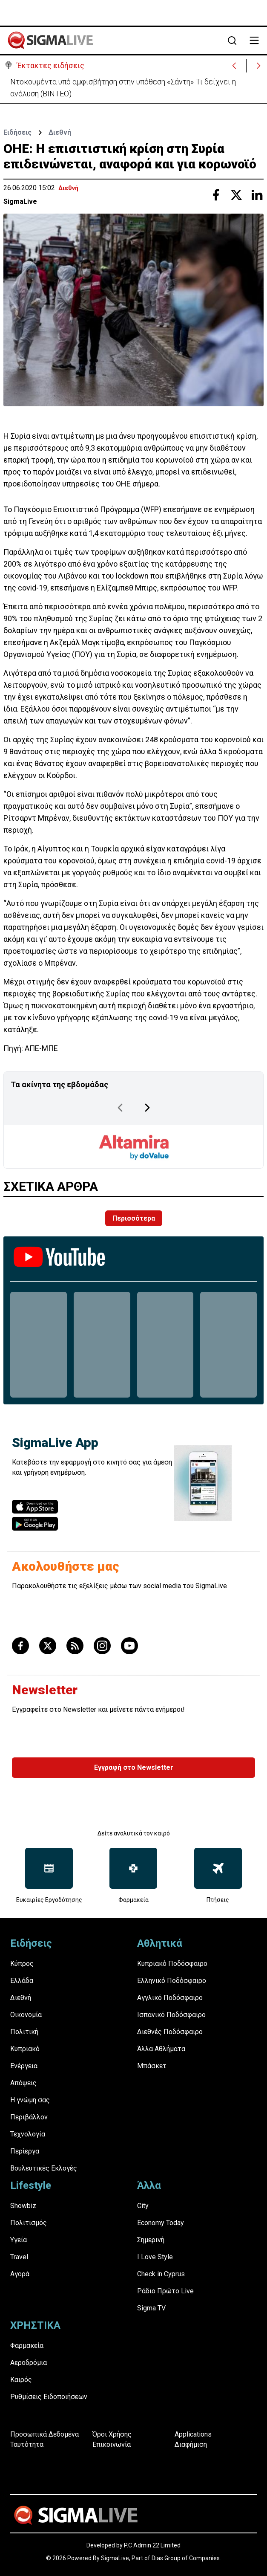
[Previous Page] (120, 1107)
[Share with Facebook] (216, 195)
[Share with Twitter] (236, 195)
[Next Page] (147, 1107)
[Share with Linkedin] (257, 195)
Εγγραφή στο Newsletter (133, 1767)
